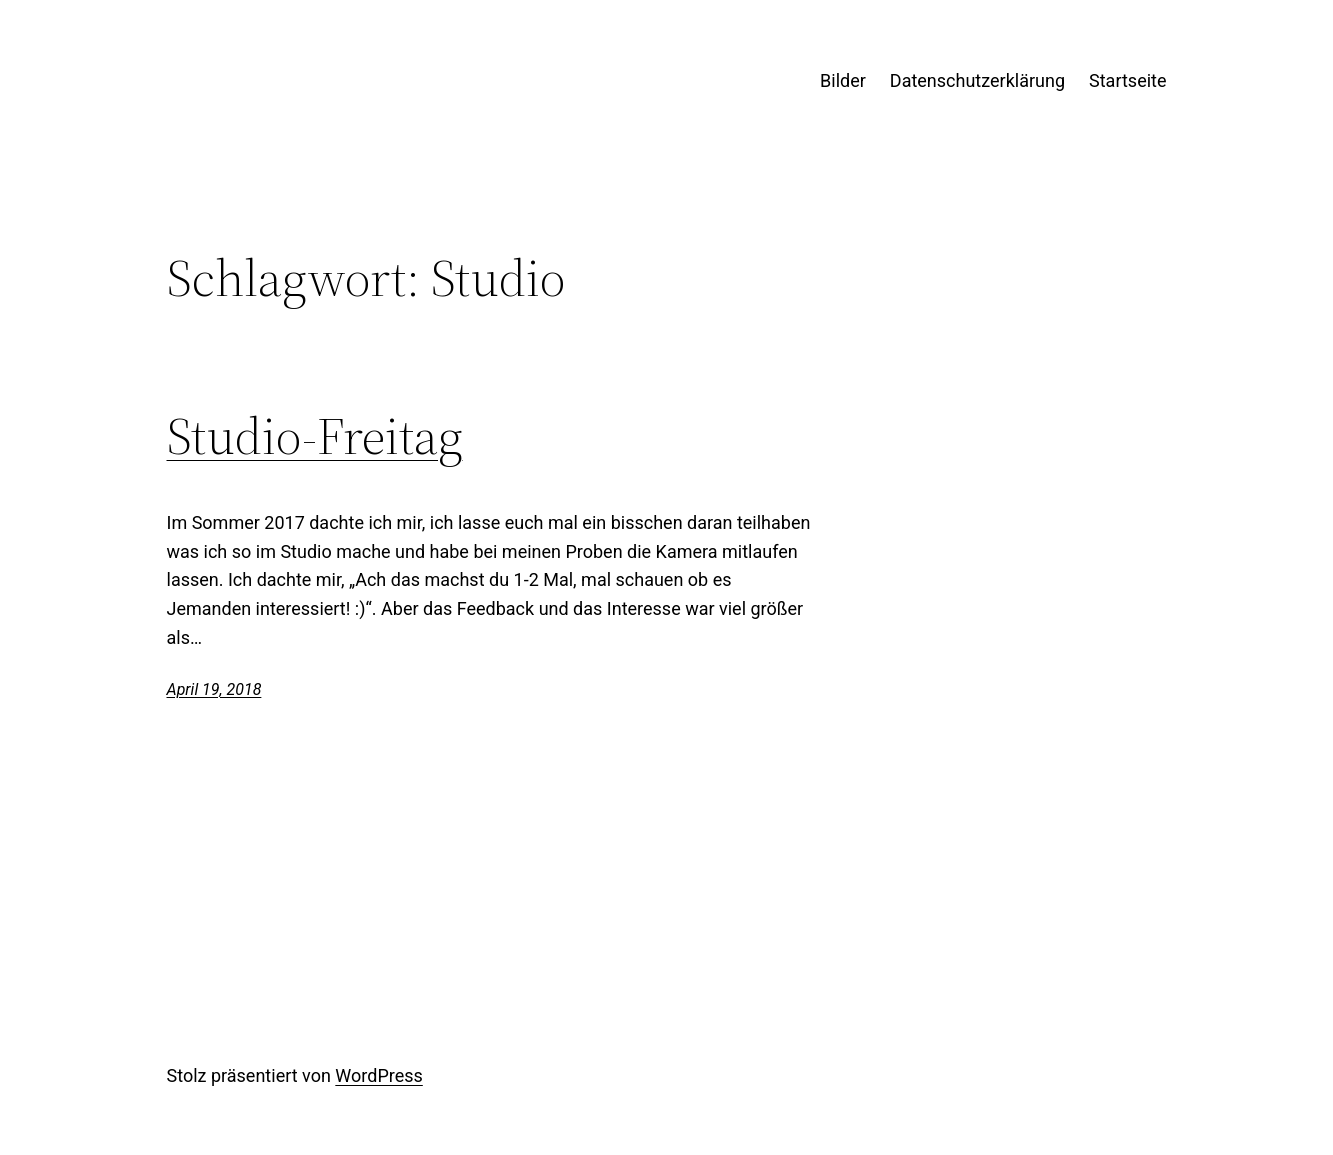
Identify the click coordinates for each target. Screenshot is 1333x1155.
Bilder (843, 80)
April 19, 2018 (214, 689)
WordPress (378, 1075)
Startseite (1127, 80)
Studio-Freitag (315, 436)
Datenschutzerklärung (977, 80)
